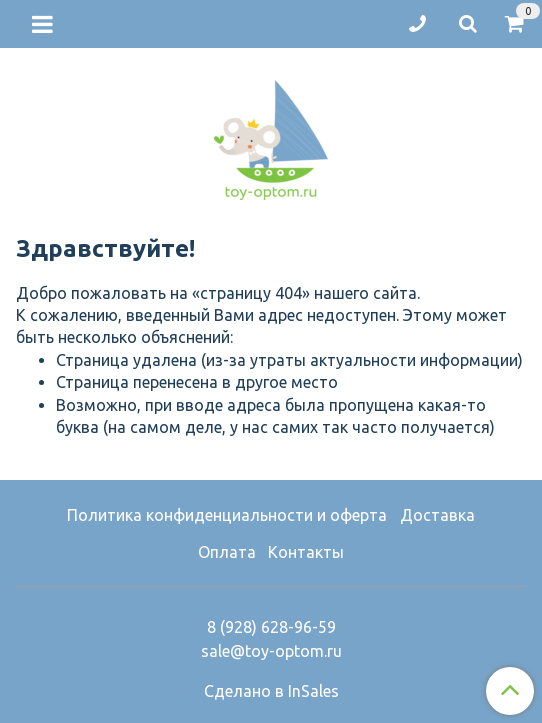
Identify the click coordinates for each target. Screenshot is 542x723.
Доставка (437, 515)
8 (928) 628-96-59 (271, 627)
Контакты (306, 552)
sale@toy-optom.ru (271, 651)
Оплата (227, 552)
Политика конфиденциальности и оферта (227, 515)
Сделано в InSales (271, 691)
